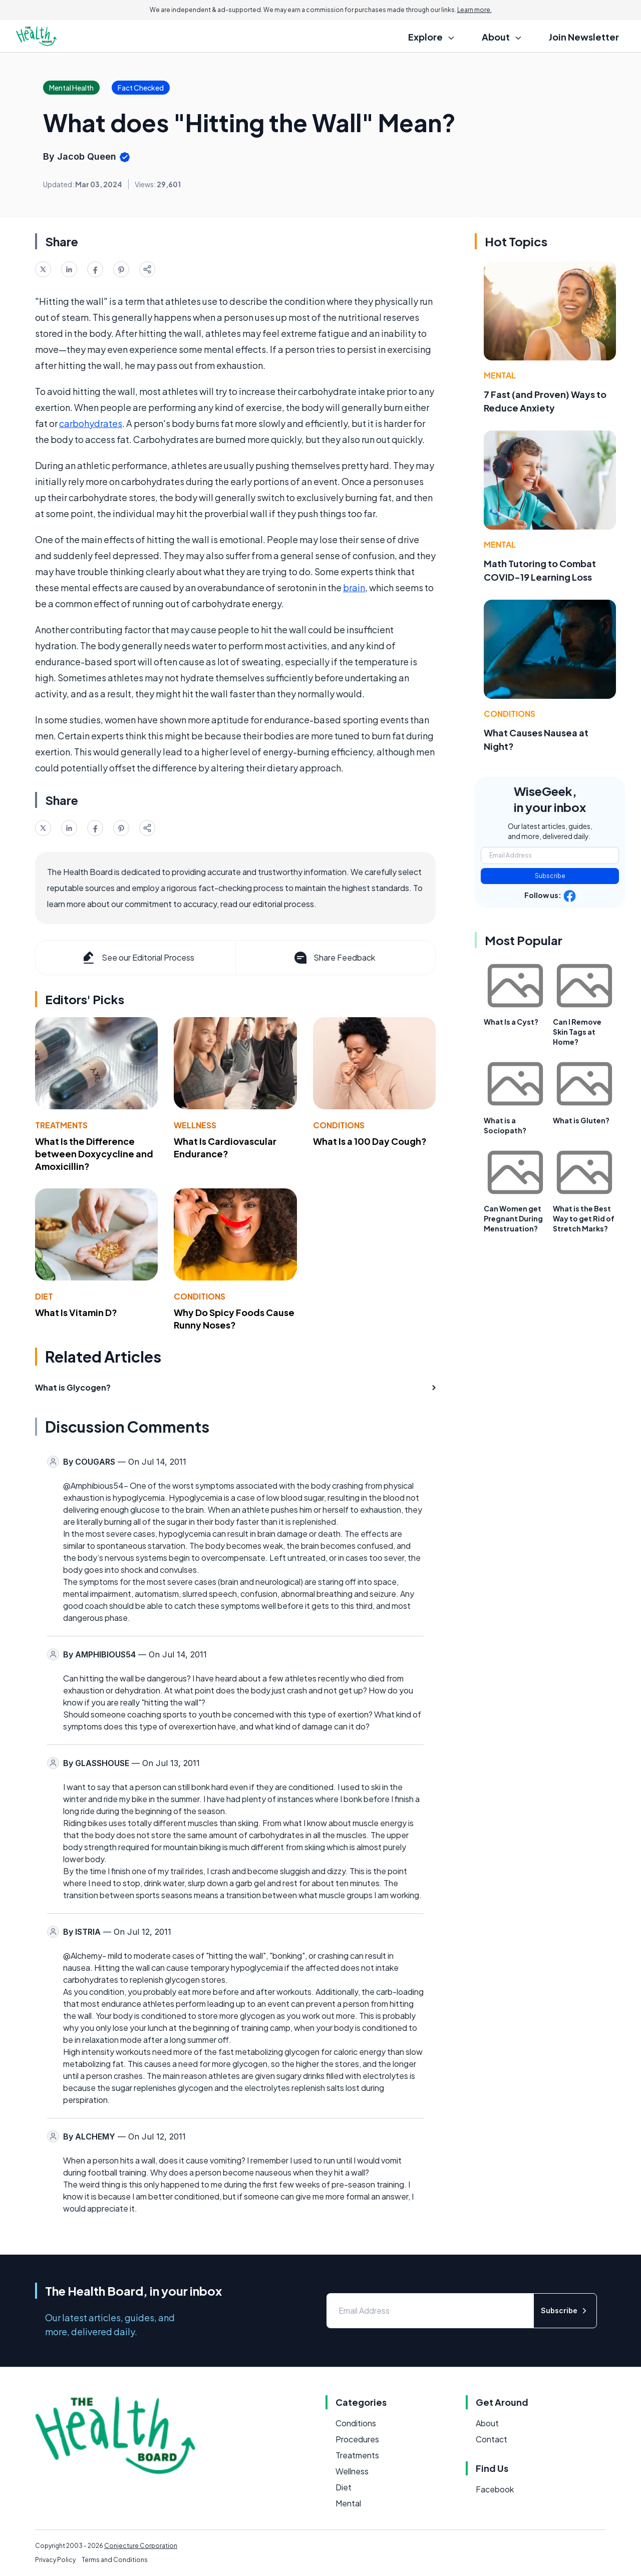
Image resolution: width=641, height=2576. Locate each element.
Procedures (357, 2439)
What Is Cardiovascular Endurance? (225, 1147)
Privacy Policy (55, 2559)
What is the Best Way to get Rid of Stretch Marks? (583, 1218)
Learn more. (474, 10)
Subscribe (550, 876)
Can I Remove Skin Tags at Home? (577, 1031)
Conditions (339, 1125)
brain (354, 587)
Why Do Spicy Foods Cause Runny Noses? (234, 1319)
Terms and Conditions (115, 2559)
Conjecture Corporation (140, 2545)
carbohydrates (90, 423)
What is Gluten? (581, 1120)
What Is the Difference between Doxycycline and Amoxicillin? (94, 1153)
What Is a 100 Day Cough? (370, 1141)
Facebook (495, 2489)
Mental (500, 375)
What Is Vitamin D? (76, 1312)
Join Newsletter (584, 37)
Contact (491, 2439)
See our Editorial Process (137, 958)
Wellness (195, 1125)
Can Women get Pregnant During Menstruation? (513, 1218)
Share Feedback (333, 958)
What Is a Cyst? (511, 1021)
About (487, 2423)
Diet (44, 1296)
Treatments (61, 1125)
